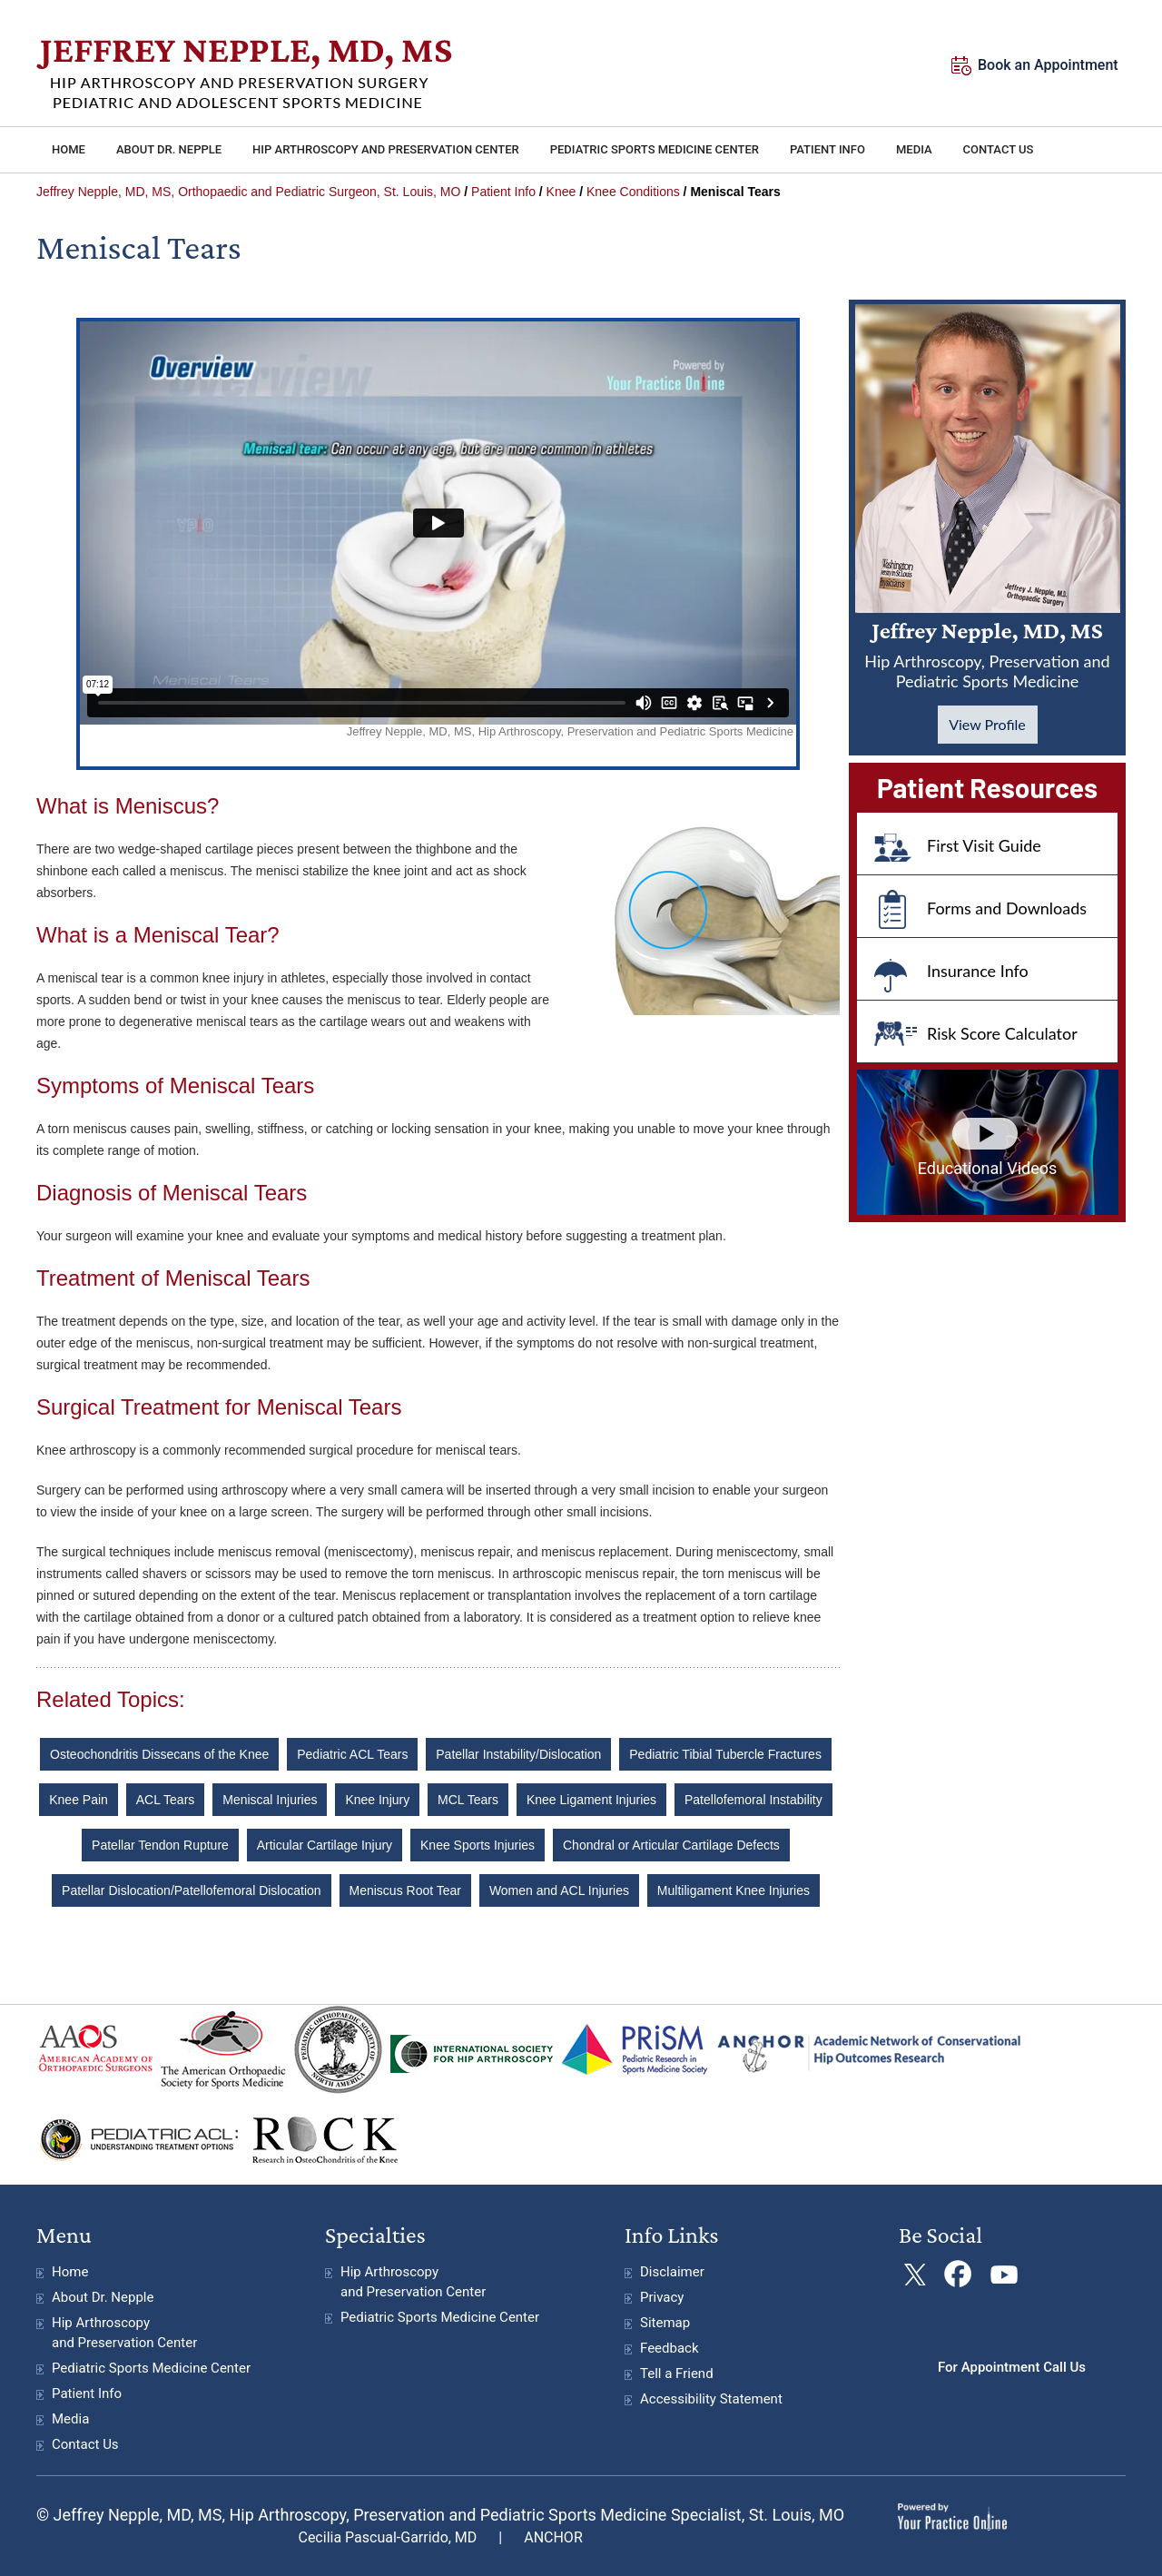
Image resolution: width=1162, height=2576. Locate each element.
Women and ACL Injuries (559, 1890)
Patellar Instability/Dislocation (518, 1754)
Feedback (669, 2348)
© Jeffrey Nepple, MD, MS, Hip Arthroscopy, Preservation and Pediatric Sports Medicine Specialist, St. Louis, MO (440, 2514)
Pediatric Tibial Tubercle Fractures (725, 1754)
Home (70, 2272)
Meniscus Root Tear (405, 1890)
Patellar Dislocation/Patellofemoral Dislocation (191, 1890)
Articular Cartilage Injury (324, 1845)
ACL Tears (165, 1799)
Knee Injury (377, 1799)
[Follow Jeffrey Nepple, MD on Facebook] (958, 2275)
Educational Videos (988, 1168)
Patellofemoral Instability (753, 1799)
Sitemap (665, 2322)
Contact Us (85, 2444)
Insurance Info (978, 971)
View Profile (987, 724)
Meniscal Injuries (269, 1799)
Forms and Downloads (1007, 908)
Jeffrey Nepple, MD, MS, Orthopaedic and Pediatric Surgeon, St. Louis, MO (248, 191)
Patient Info (503, 191)
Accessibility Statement (711, 2399)
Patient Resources (987, 787)
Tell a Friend (677, 2373)
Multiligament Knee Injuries (733, 1890)
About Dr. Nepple (102, 2297)
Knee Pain (78, 1799)
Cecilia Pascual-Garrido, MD (387, 2537)
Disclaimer (672, 2272)
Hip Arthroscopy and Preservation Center (124, 2332)
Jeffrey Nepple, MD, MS (987, 654)
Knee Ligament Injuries (591, 1799)
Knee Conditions (633, 191)
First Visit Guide (984, 845)
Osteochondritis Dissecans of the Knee (159, 1754)
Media (70, 2419)
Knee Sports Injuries (477, 1845)
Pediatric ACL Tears (352, 1754)
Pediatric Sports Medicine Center (151, 2368)
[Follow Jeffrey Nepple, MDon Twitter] (915, 2275)
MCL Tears (468, 1799)
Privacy (662, 2297)
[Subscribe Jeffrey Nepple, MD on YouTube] (1002, 2275)
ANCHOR (553, 2537)
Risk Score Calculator (1002, 1033)
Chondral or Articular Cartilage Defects (671, 1845)
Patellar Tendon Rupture (160, 1845)
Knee (561, 191)
